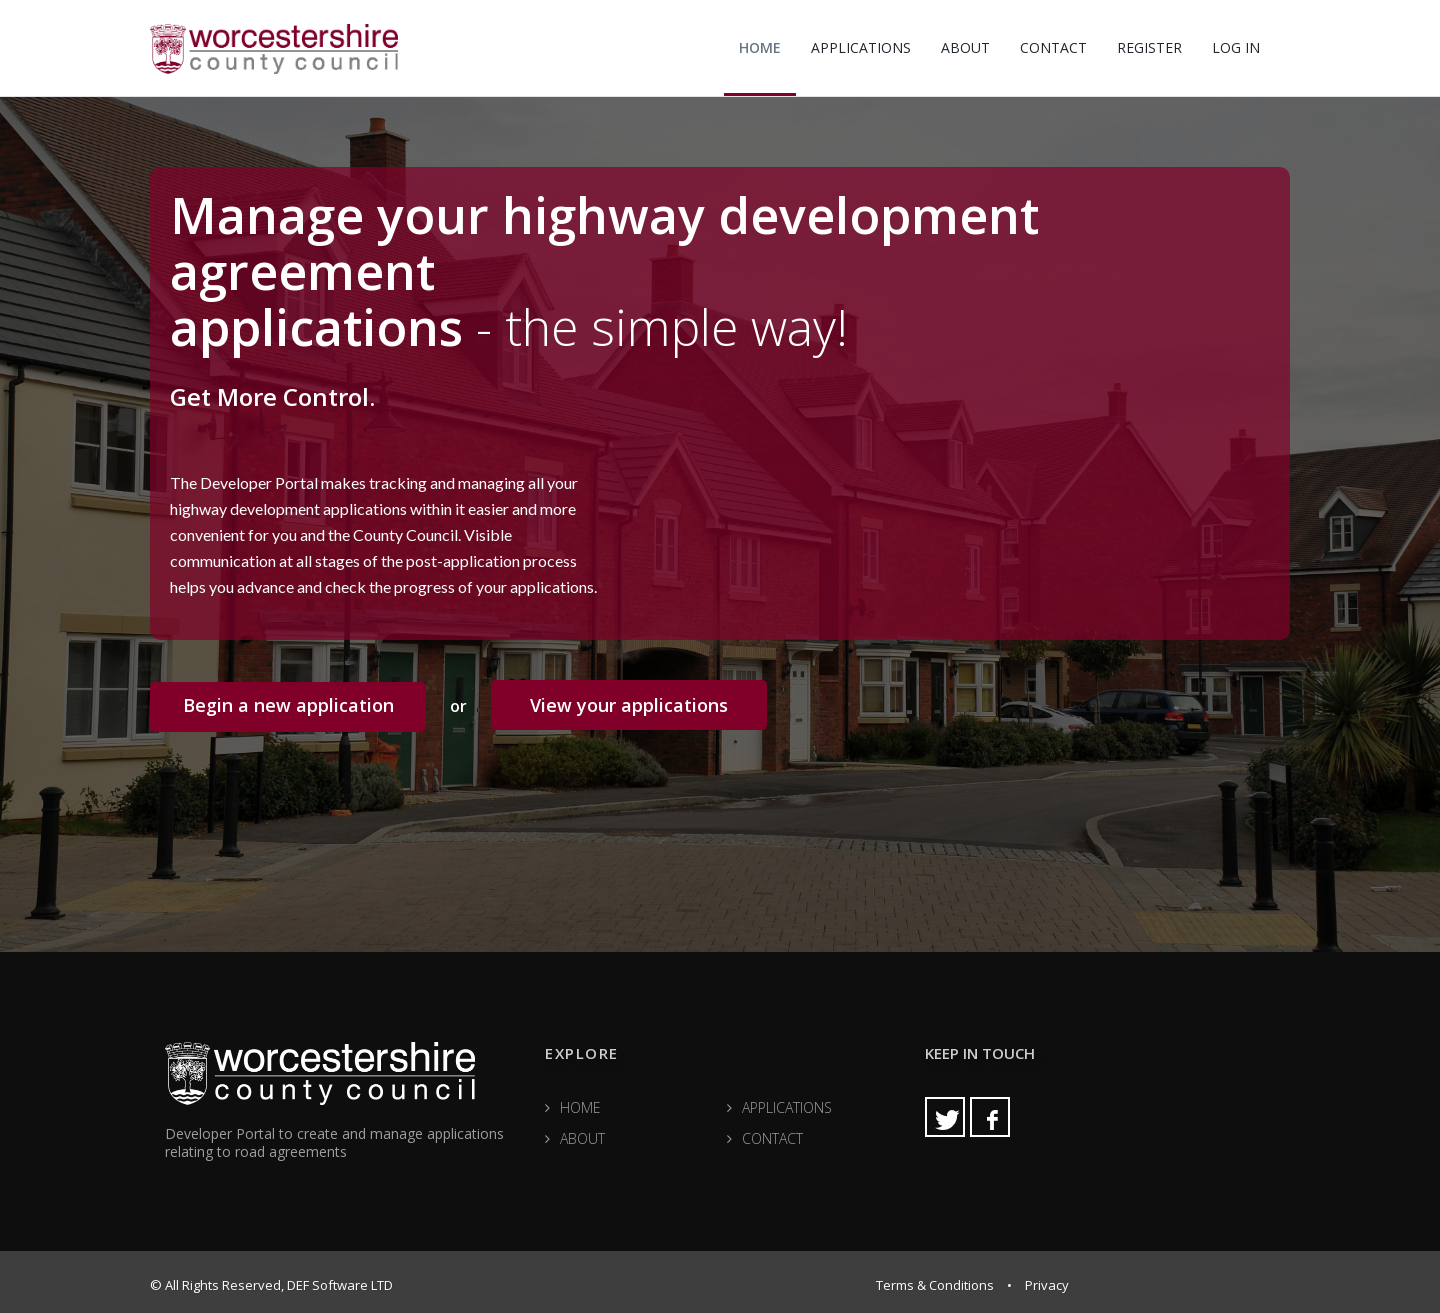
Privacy (1047, 1285)
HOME (760, 47)
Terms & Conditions (935, 1285)
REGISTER (1149, 47)
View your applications (629, 705)
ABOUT (965, 47)
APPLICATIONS (861, 47)
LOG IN (1236, 47)
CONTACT (1053, 47)
